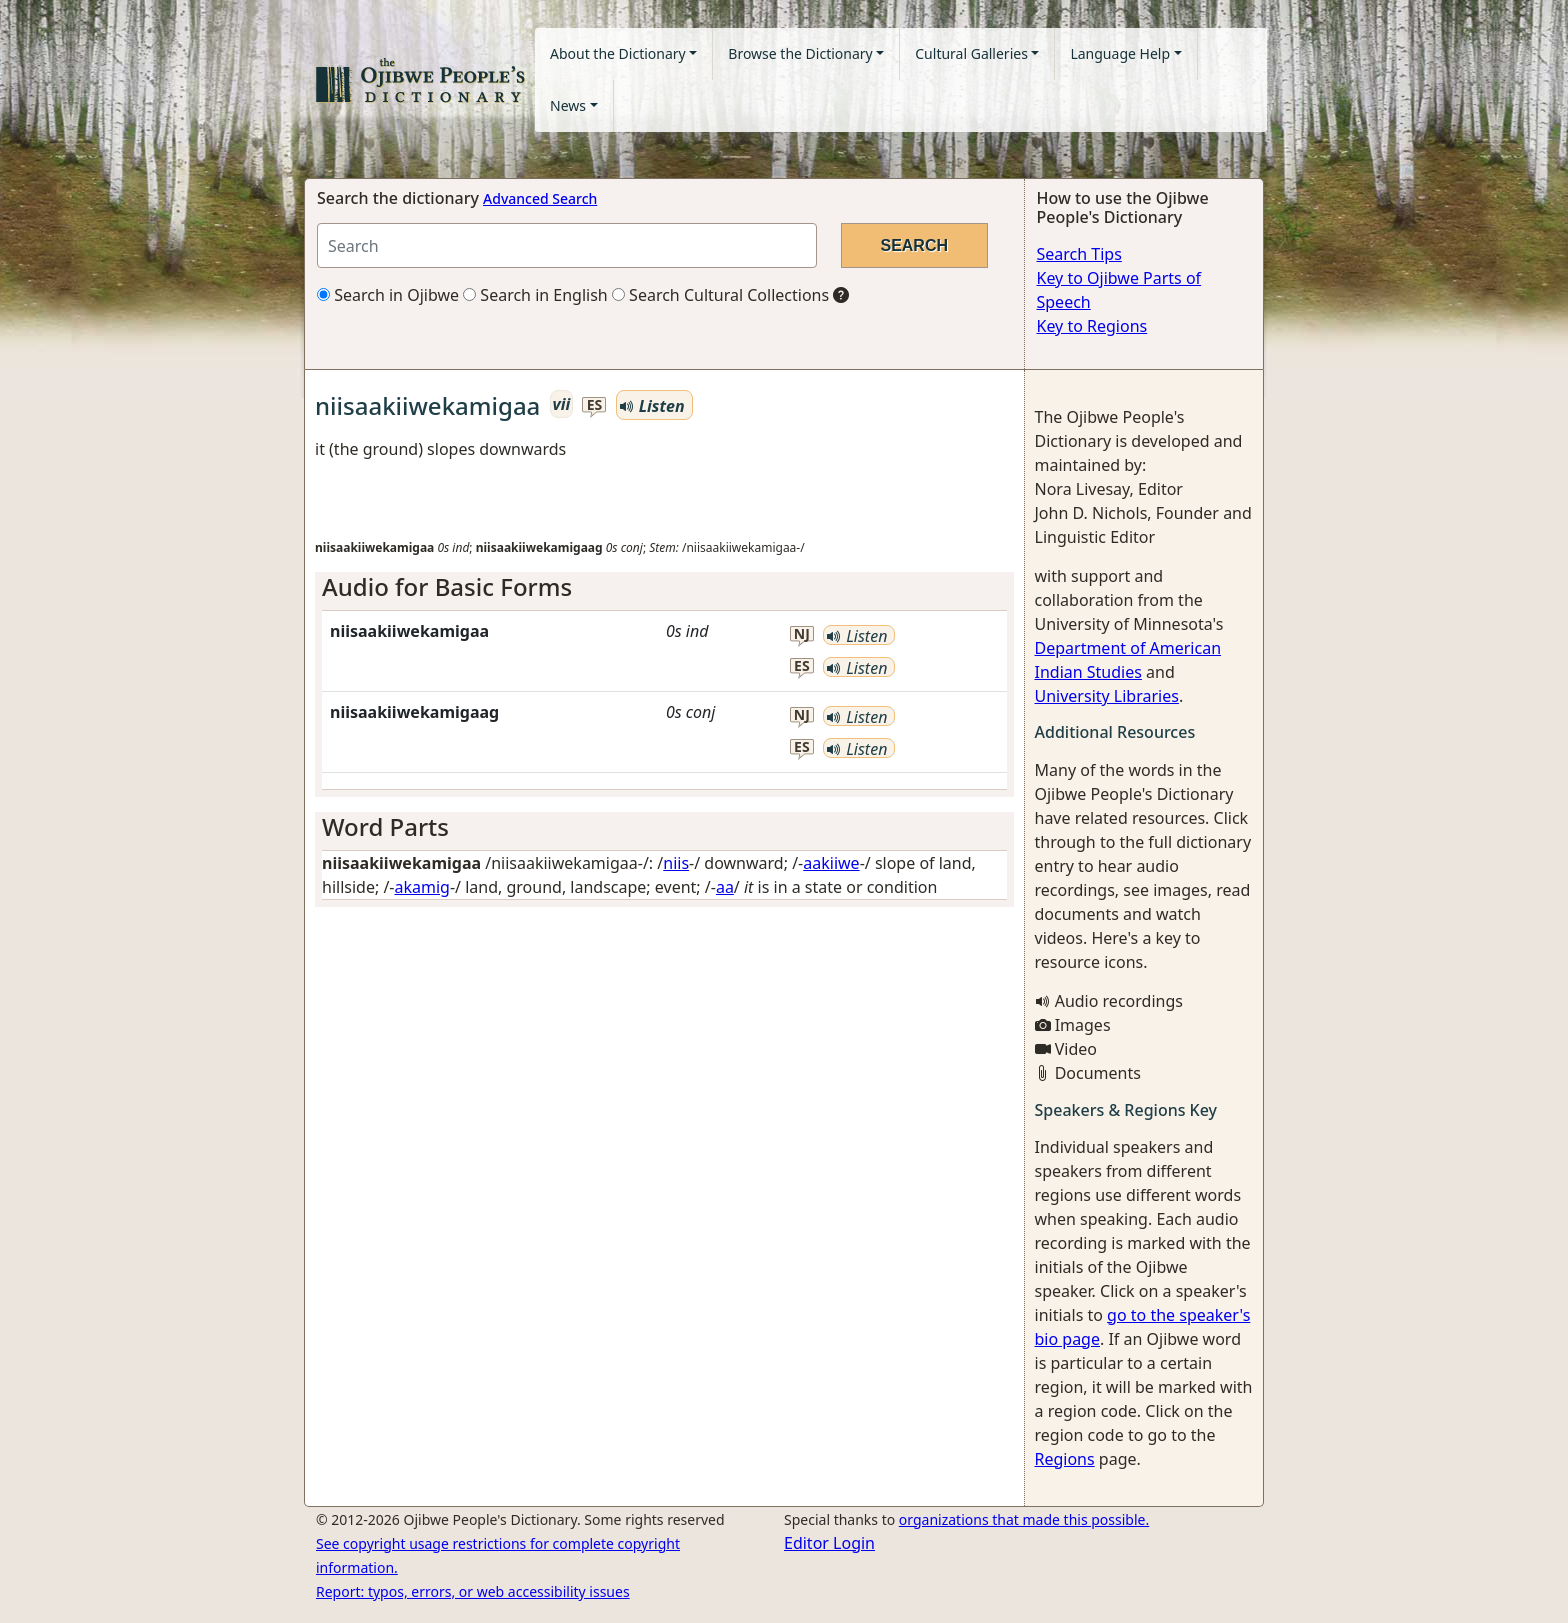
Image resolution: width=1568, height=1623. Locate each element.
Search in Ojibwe (388, 295)
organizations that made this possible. (1024, 1519)
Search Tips (1079, 254)
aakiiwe (831, 863)
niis (676, 863)
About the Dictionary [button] (618, 53)
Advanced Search (540, 198)
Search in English (535, 295)
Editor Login (829, 1543)
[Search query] (567, 245)
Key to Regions (1092, 326)
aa (725, 887)
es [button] (595, 405)
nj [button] (802, 634)
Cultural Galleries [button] (971, 53)
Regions (1065, 1459)
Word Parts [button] (385, 826)
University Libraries (1107, 696)
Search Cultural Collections (720, 295)
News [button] (568, 105)
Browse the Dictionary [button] (800, 53)
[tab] (664, 587)
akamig (422, 887)
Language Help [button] (1120, 53)
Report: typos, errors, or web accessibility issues (473, 1591)
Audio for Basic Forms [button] (447, 586)
